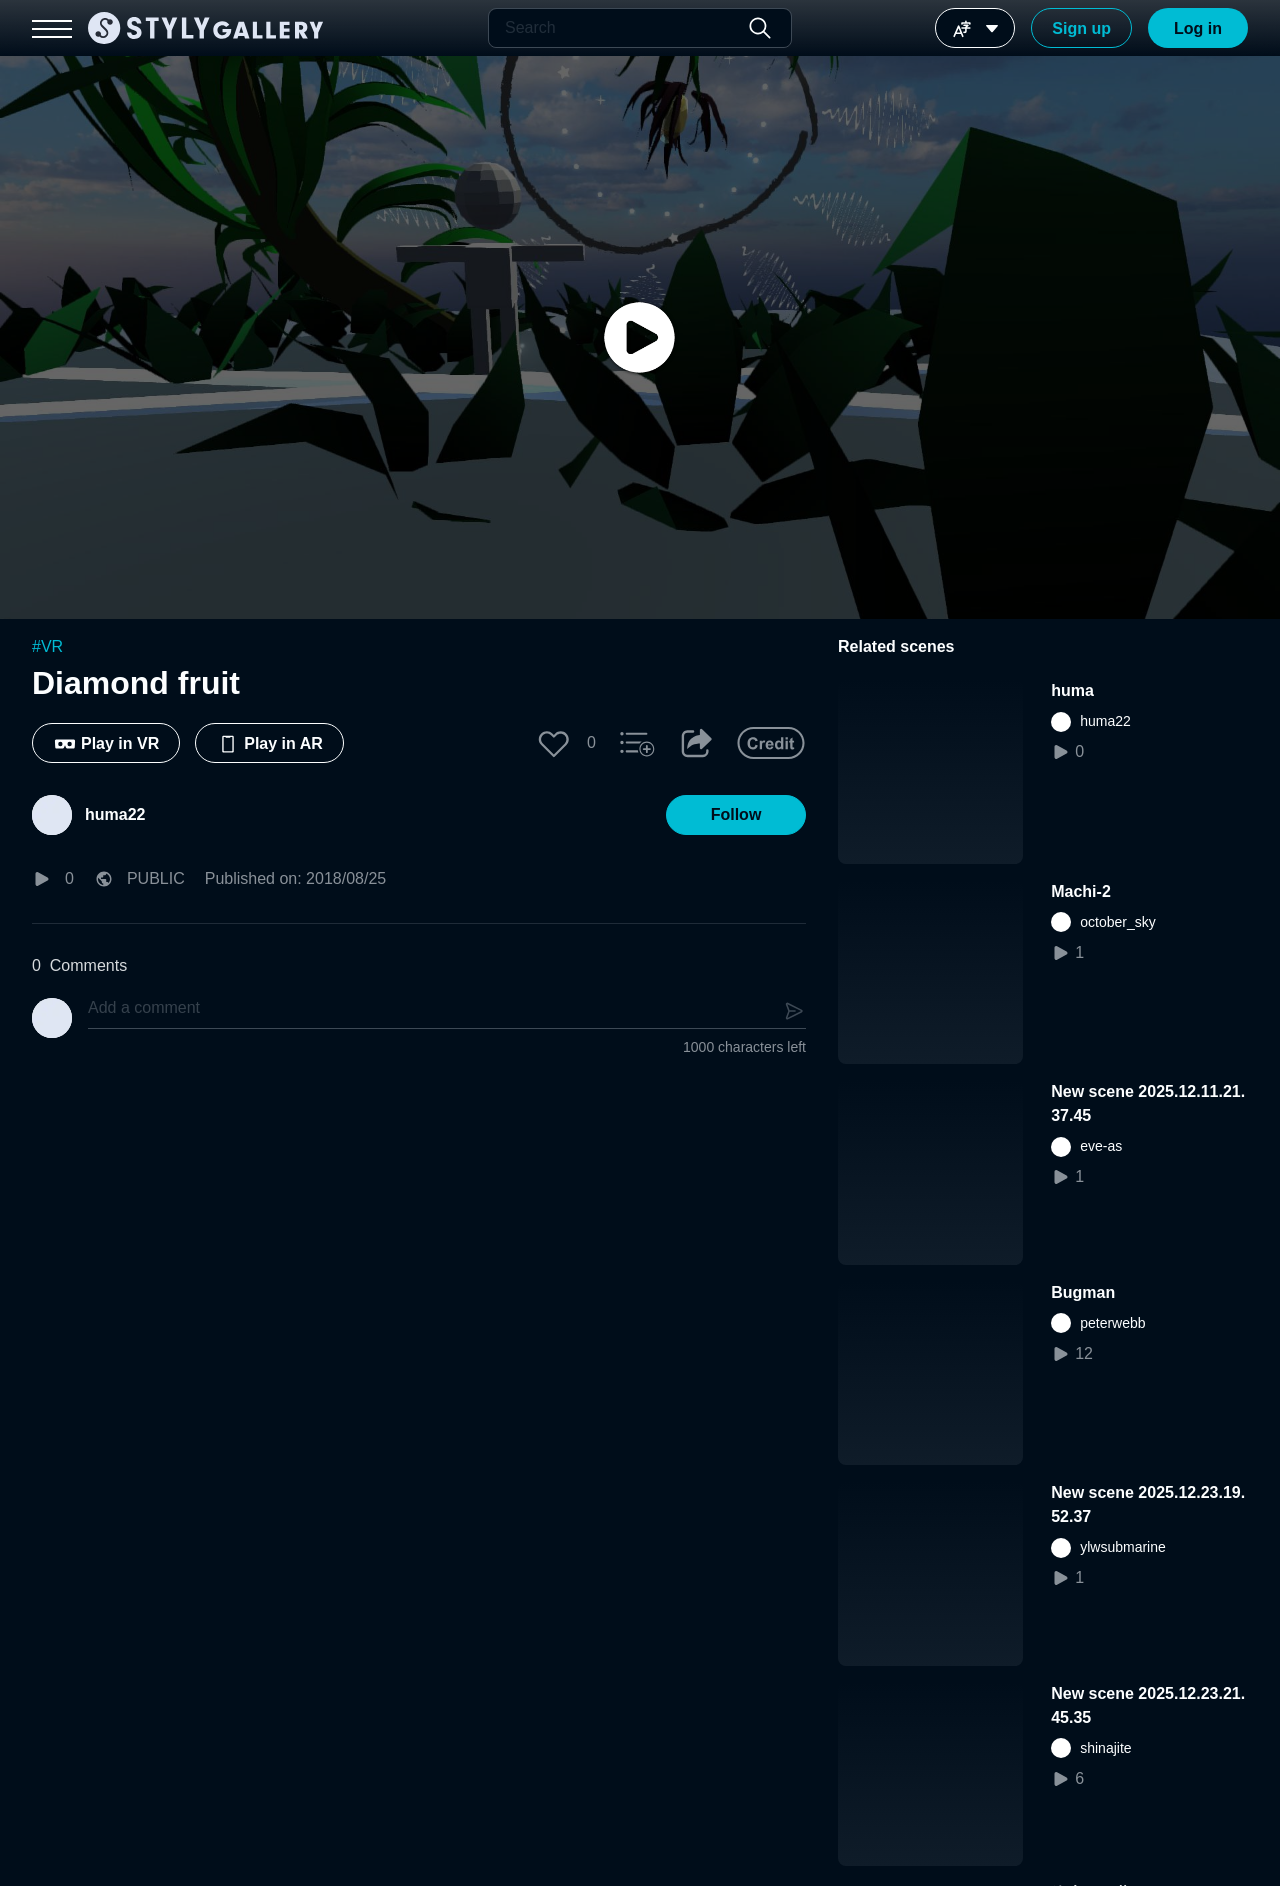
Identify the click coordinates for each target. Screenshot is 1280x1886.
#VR (47, 646)
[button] (554, 743)
